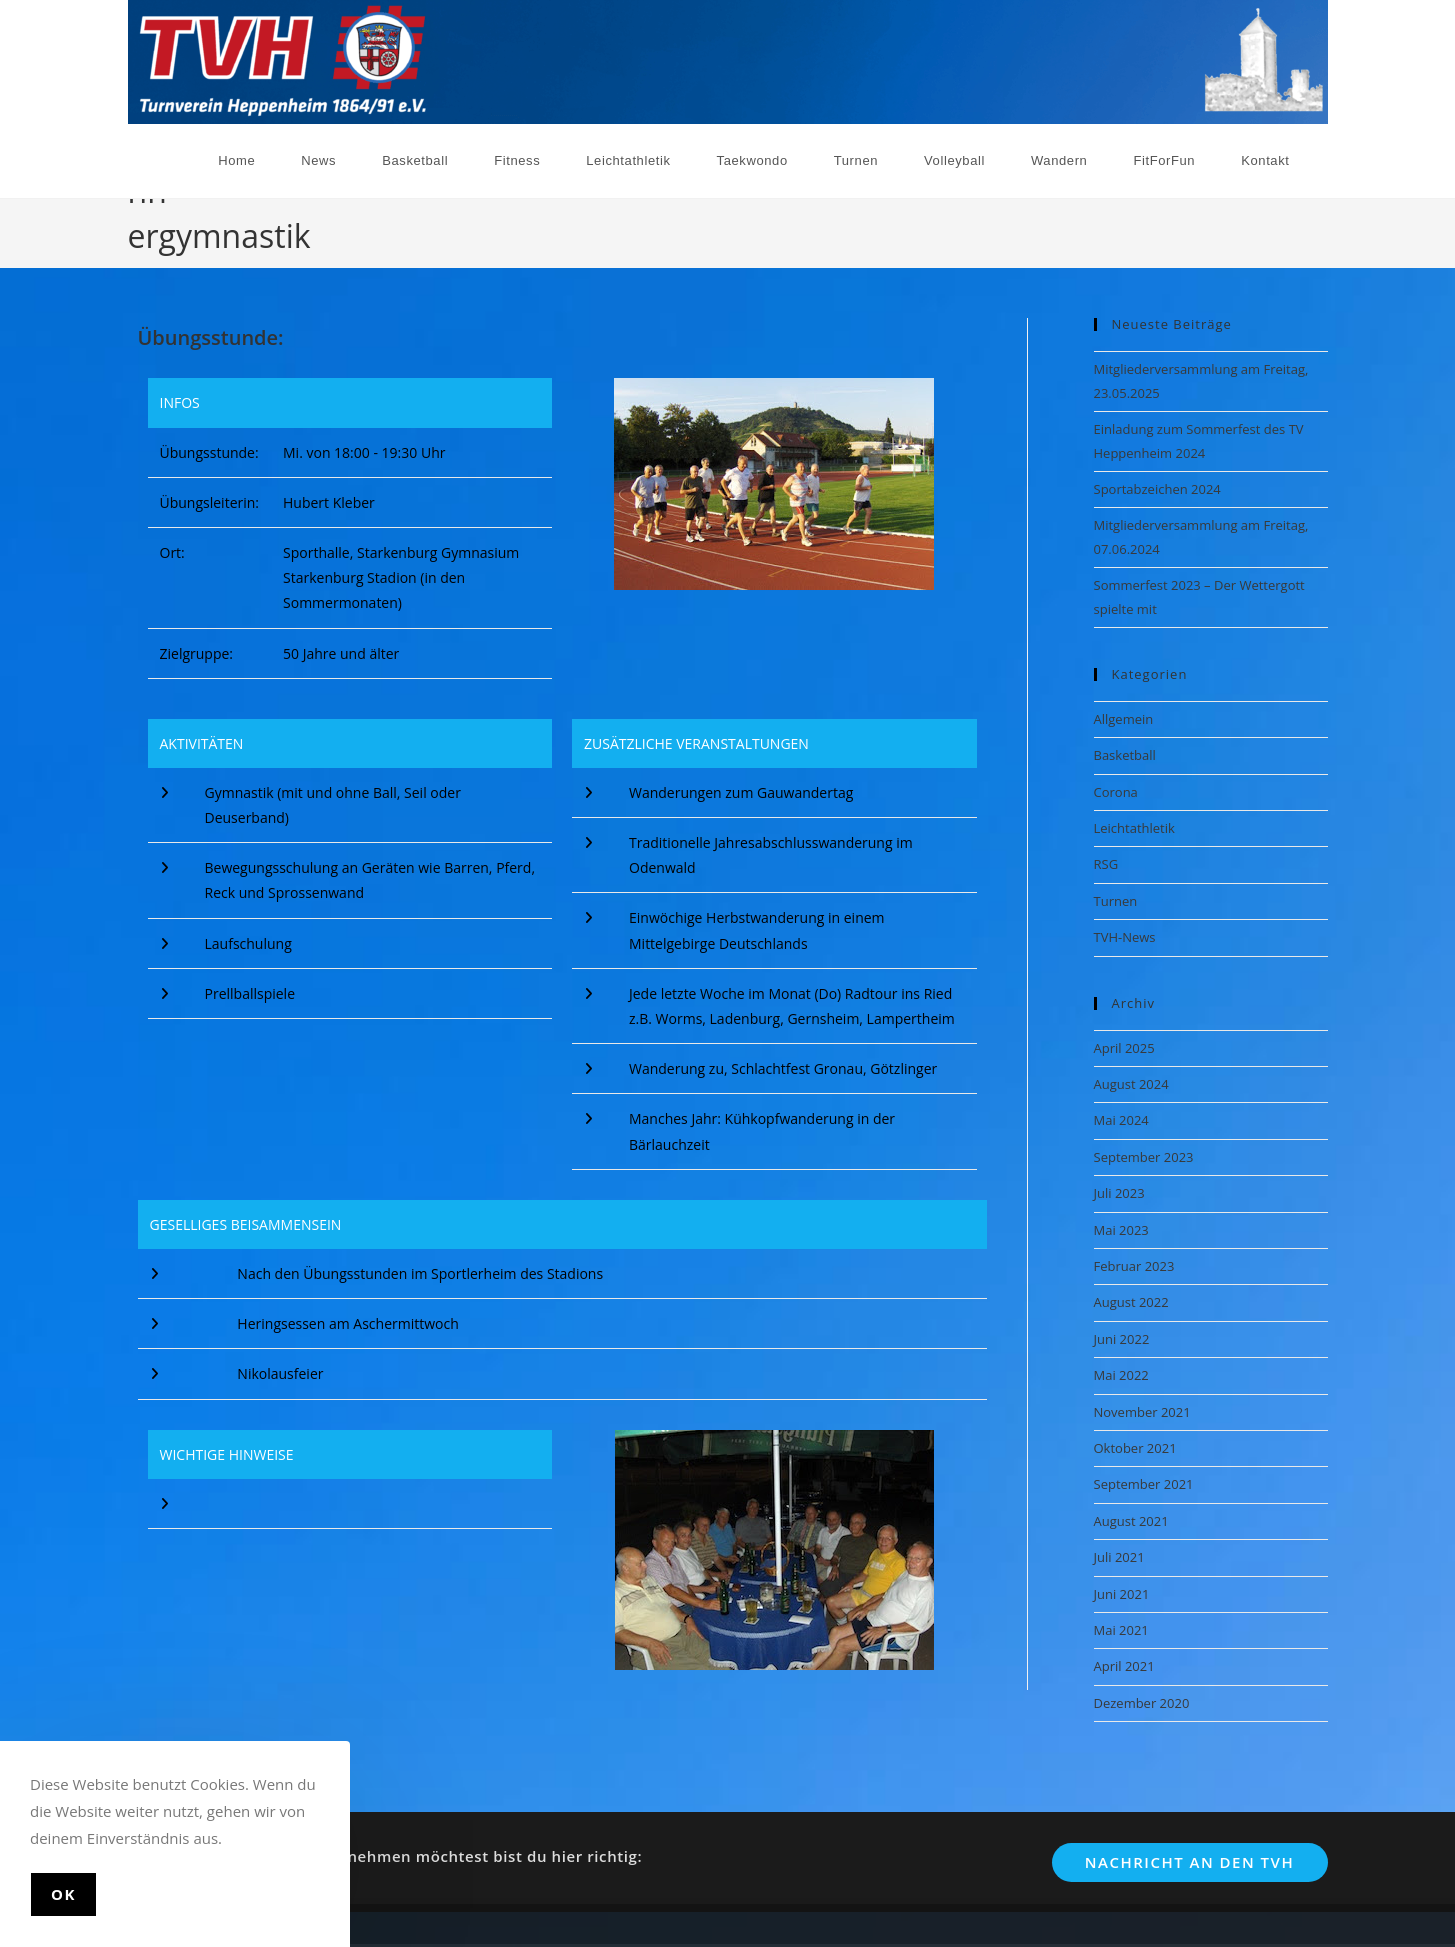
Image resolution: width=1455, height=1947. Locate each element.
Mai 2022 (1121, 1371)
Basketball (1125, 751)
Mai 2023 (1121, 1225)
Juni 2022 (1122, 1334)
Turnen (1116, 896)
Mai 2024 (1121, 1116)
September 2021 (1144, 1480)
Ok (63, 1894)
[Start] (1192, 224)
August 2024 (1131, 1079)
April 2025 (1124, 1043)
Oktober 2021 (1135, 1443)
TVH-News (1125, 933)
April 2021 (1124, 1662)
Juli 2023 (1119, 1189)
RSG (1106, 860)
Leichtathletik (1134, 823)
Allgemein (1124, 714)
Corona (1116, 787)
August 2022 (1131, 1298)
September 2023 (1144, 1152)
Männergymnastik (1272, 224)
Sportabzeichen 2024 (1157, 484)
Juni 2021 (1122, 1589)
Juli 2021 (1119, 1553)
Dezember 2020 (1142, 1698)
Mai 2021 (1121, 1625)
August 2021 (1131, 1516)
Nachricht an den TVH (1189, 1857)
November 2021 (1142, 1407)
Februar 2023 (1134, 1261)
